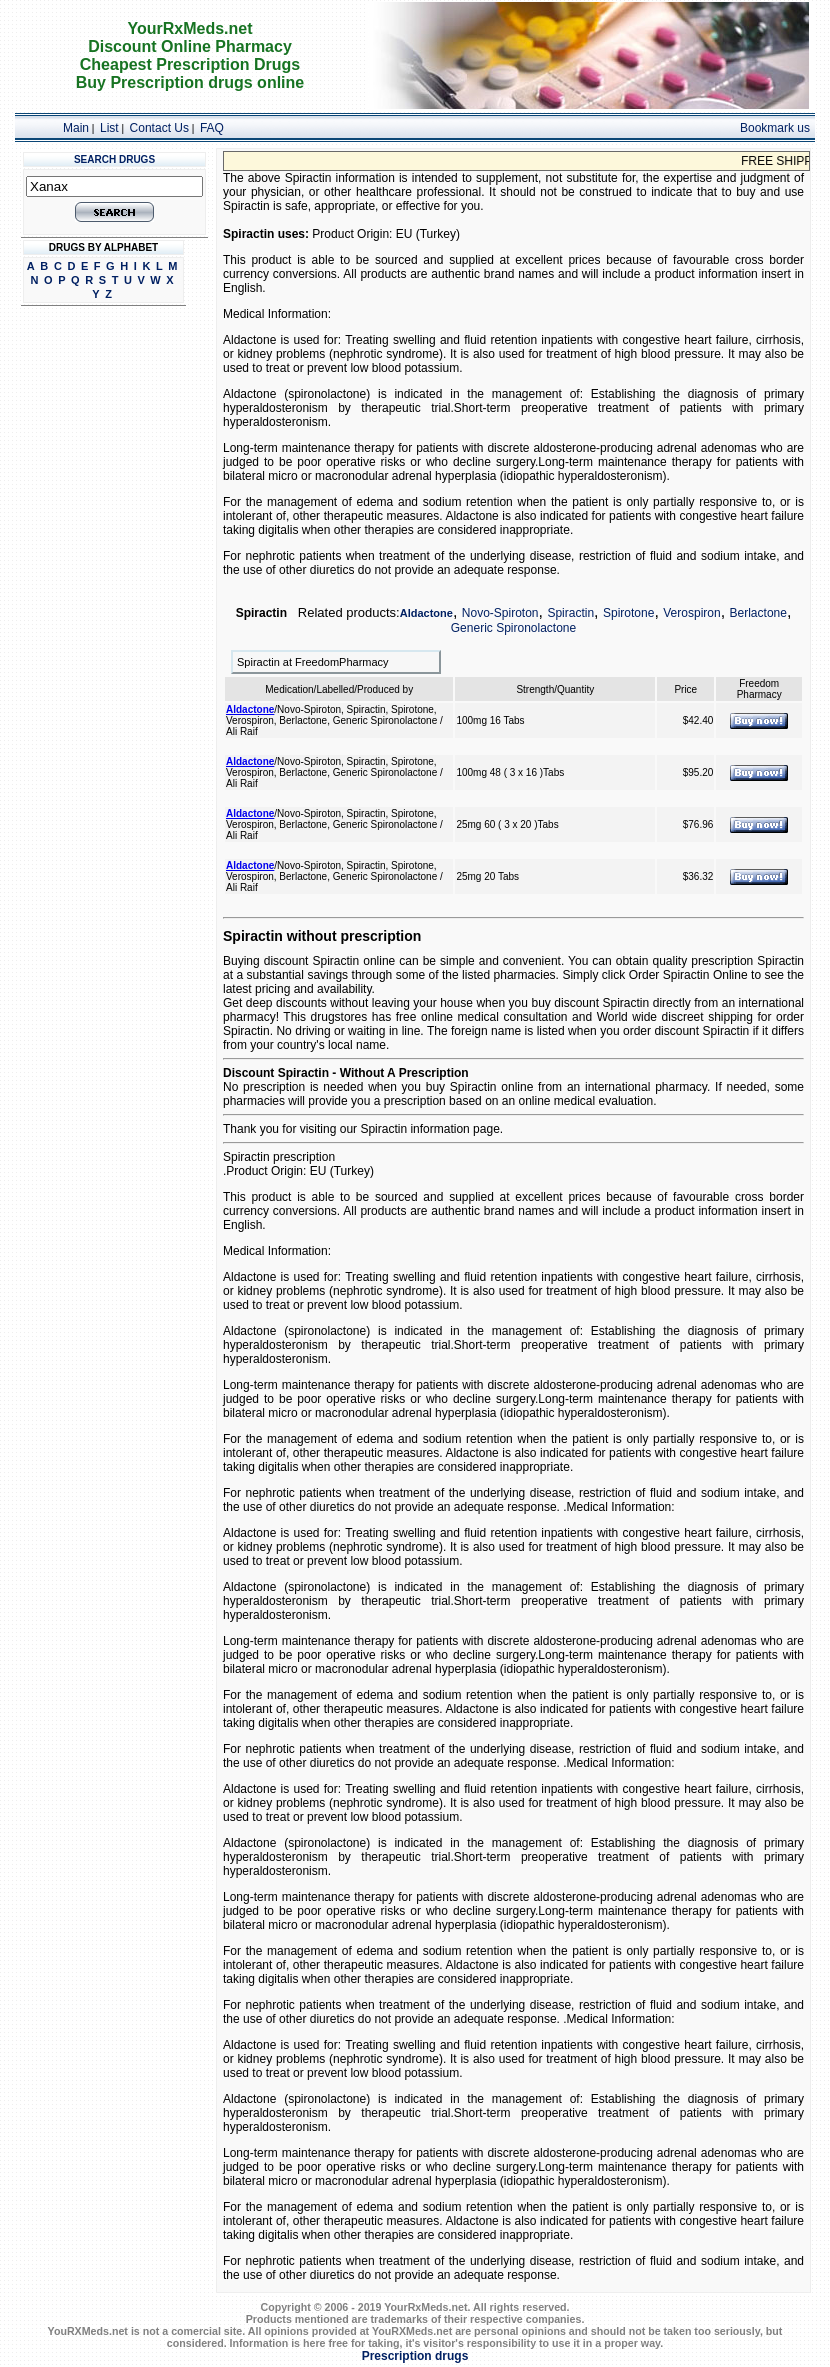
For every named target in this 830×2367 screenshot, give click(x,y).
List (109, 128)
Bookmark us (775, 128)
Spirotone (628, 613)
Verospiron (691, 613)
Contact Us (159, 128)
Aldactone (426, 613)
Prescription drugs (415, 2356)
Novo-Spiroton (500, 613)
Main (76, 128)
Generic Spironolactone (513, 628)
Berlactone (758, 613)
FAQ (212, 128)
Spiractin (570, 613)
